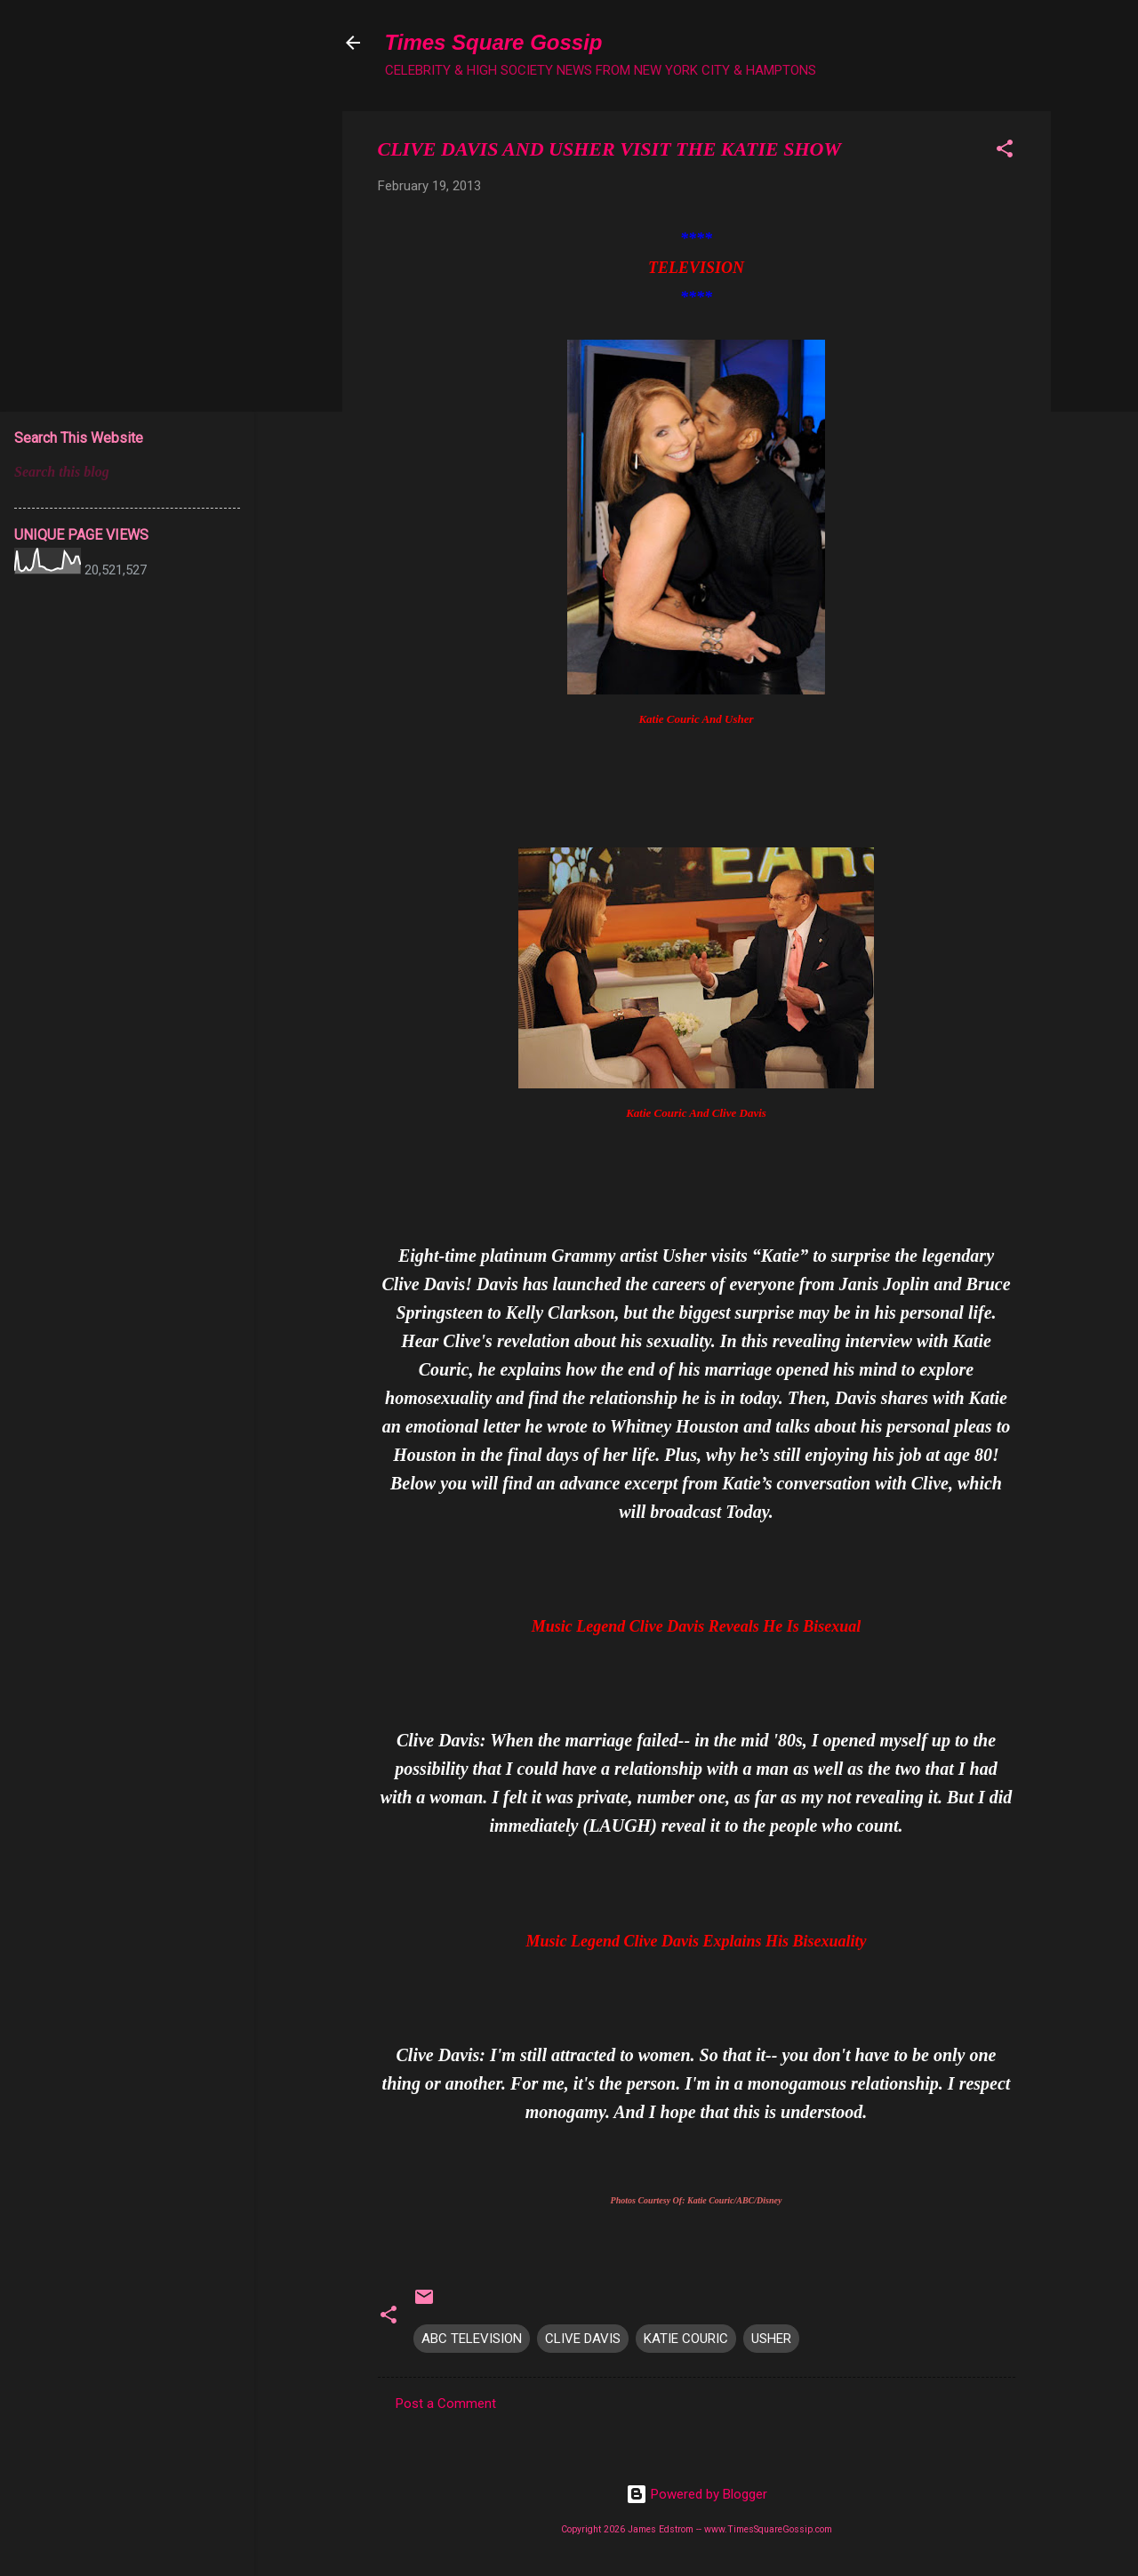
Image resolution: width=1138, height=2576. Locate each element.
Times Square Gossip (494, 42)
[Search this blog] (127, 472)
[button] (1004, 151)
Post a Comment (446, 2403)
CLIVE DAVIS (583, 2339)
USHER (771, 2339)
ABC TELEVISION (471, 2339)
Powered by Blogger (696, 2494)
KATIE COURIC (686, 2339)
